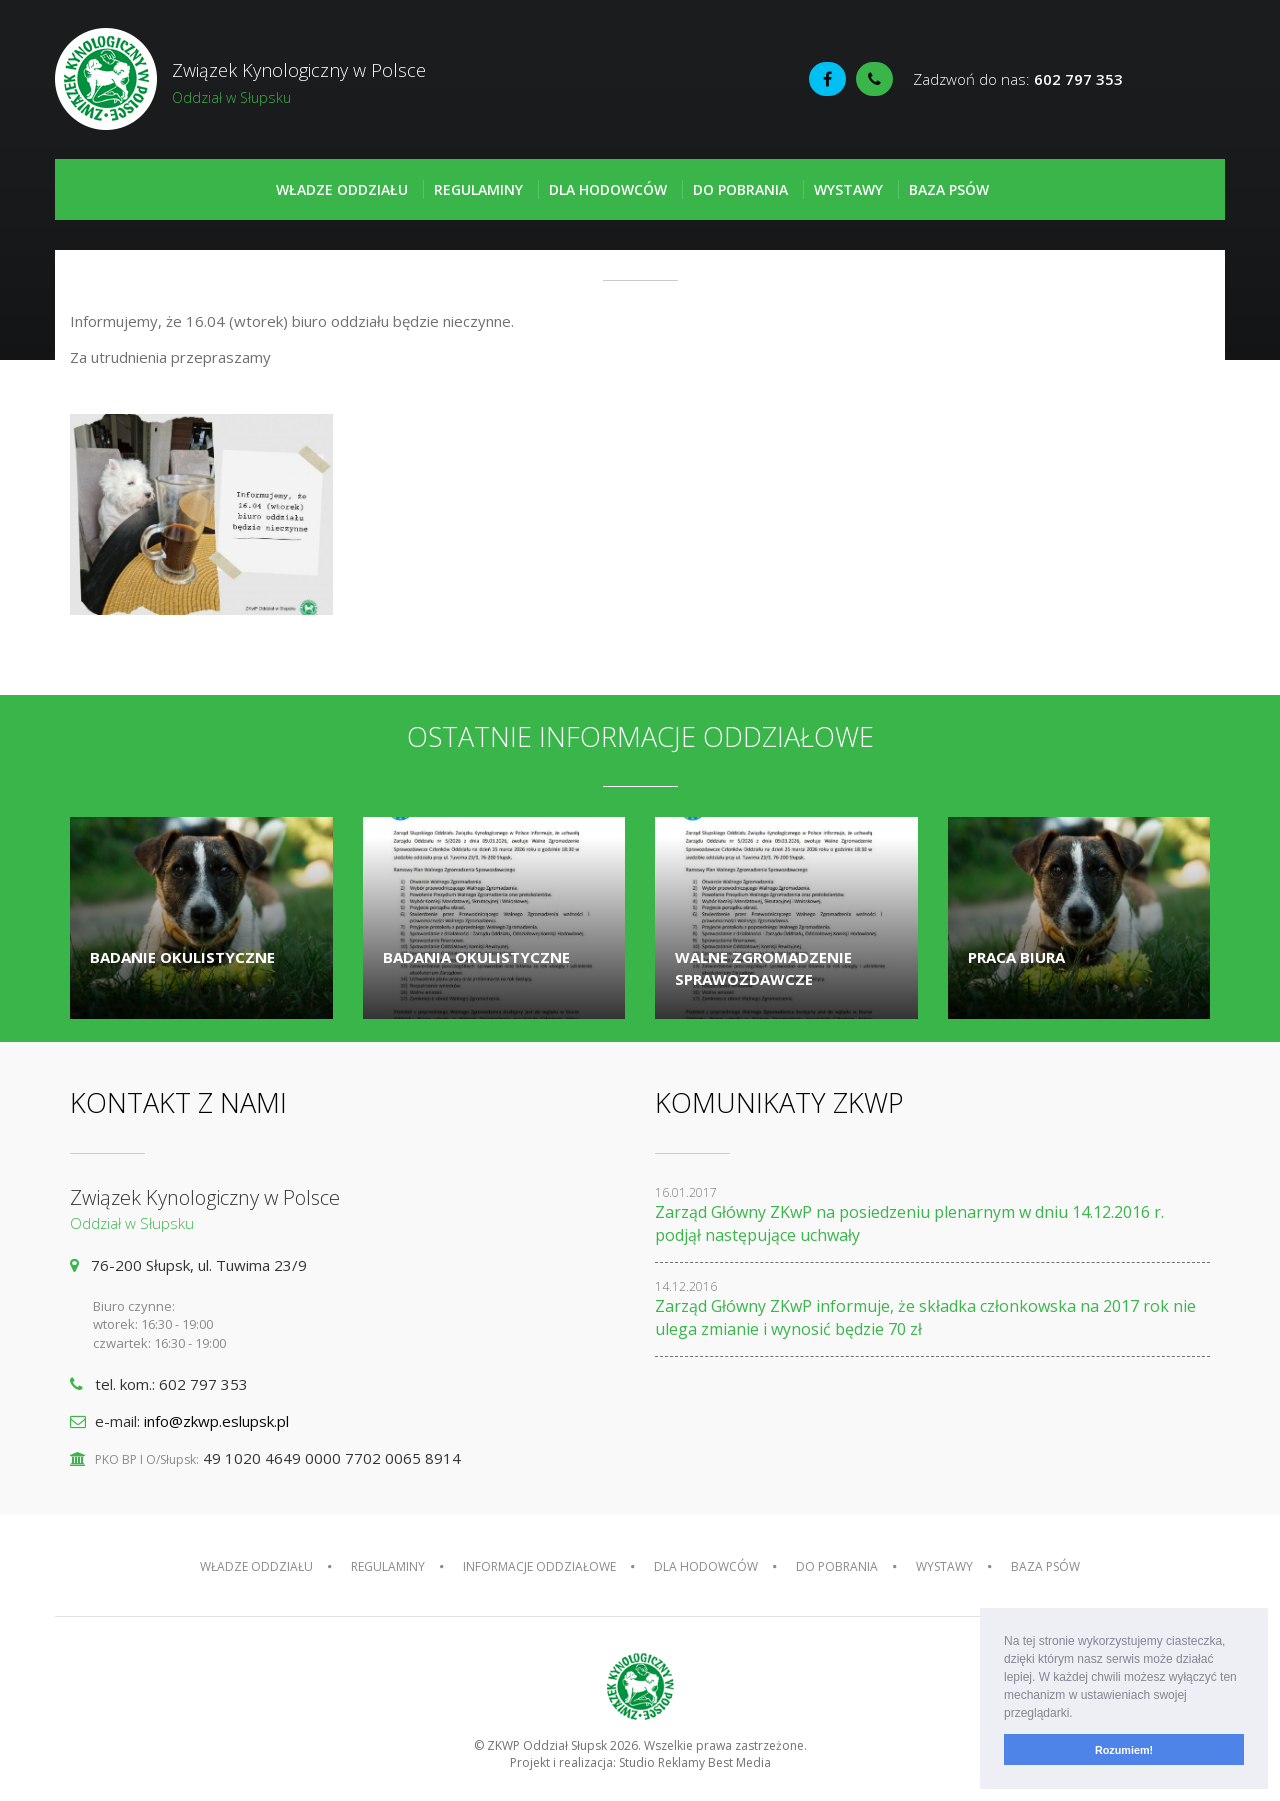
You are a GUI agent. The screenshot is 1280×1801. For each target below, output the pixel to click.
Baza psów (949, 189)
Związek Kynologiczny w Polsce (347, 83)
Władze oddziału (342, 189)
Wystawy (848, 189)
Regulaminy (478, 189)
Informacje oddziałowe (539, 1566)
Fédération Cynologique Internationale (1179, 81)
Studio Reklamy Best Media (695, 1762)
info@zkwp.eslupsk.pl (216, 1421)
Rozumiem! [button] (1124, 1750)
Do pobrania (740, 189)
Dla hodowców (608, 189)
